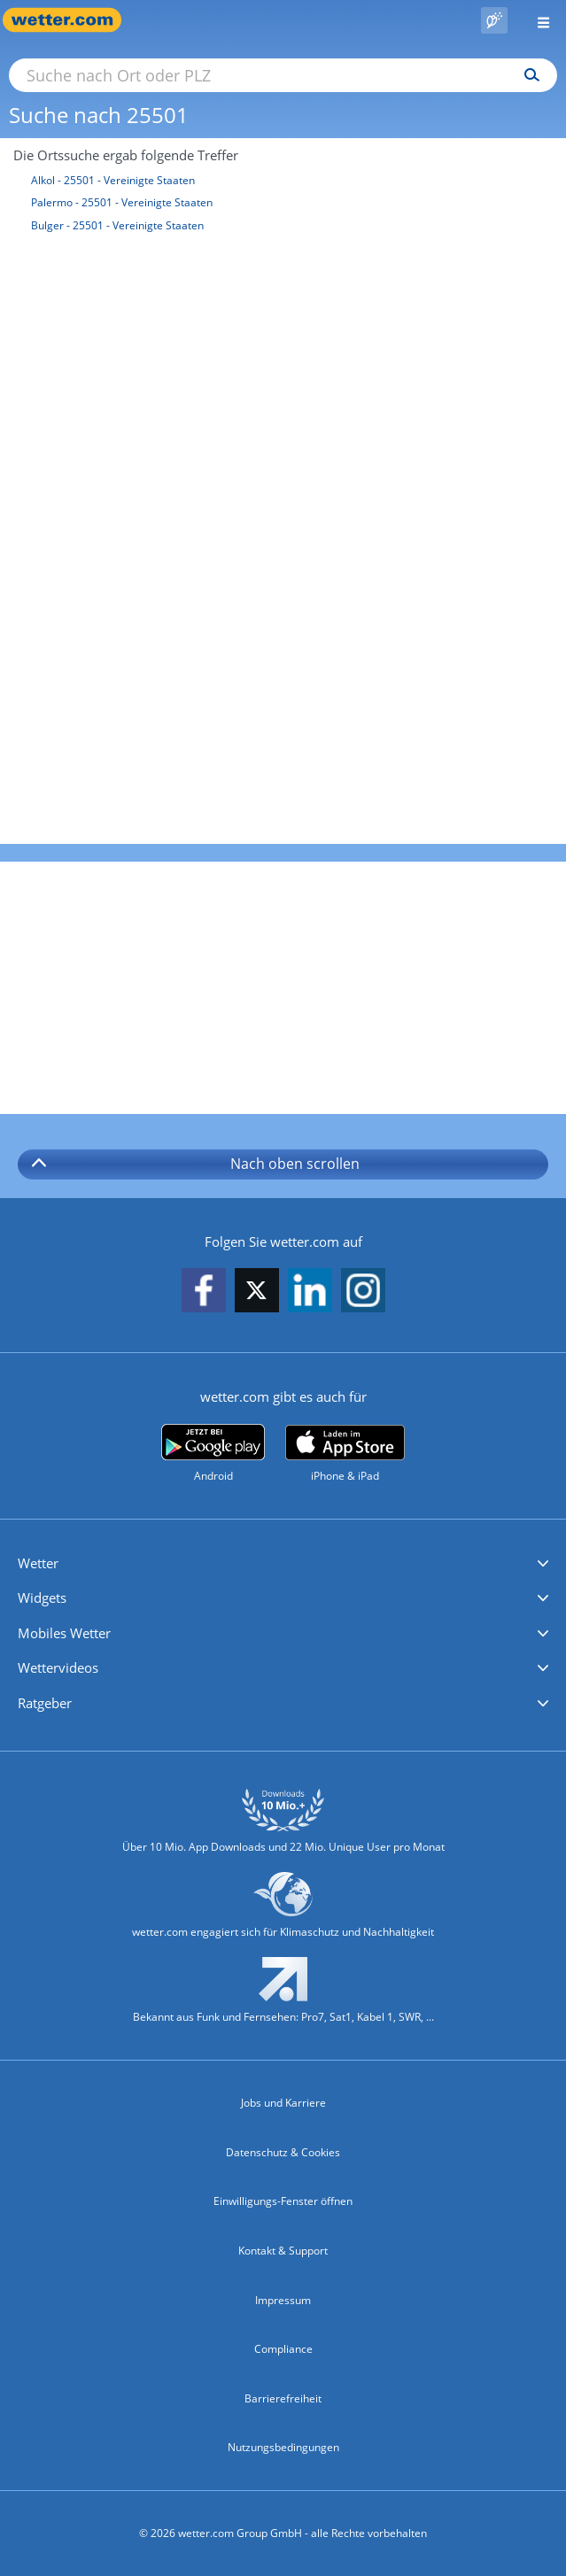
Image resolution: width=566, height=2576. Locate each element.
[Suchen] (527, 75)
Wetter (38, 1563)
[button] (283, 1564)
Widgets (42, 1597)
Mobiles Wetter (64, 1633)
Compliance (283, 2348)
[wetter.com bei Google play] (213, 1453)
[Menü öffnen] (537, 20)
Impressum (283, 2300)
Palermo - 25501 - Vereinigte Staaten (122, 202)
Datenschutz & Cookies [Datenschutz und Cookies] (283, 2152)
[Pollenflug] (494, 20)
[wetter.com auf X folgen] (257, 1295)
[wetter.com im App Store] (345, 1454)
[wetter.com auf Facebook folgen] (204, 1291)
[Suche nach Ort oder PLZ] (283, 75)
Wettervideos (58, 1667)
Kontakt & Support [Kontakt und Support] (283, 2250)
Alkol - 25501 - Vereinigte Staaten (113, 180)
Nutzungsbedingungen (283, 2447)
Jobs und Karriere (283, 2102)
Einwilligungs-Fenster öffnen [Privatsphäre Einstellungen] (283, 2201)
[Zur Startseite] (71, 19)
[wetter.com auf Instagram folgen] (363, 1291)
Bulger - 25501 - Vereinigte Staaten (117, 225)
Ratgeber (45, 1703)
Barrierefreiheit (283, 2398)
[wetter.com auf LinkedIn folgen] (310, 1291)
